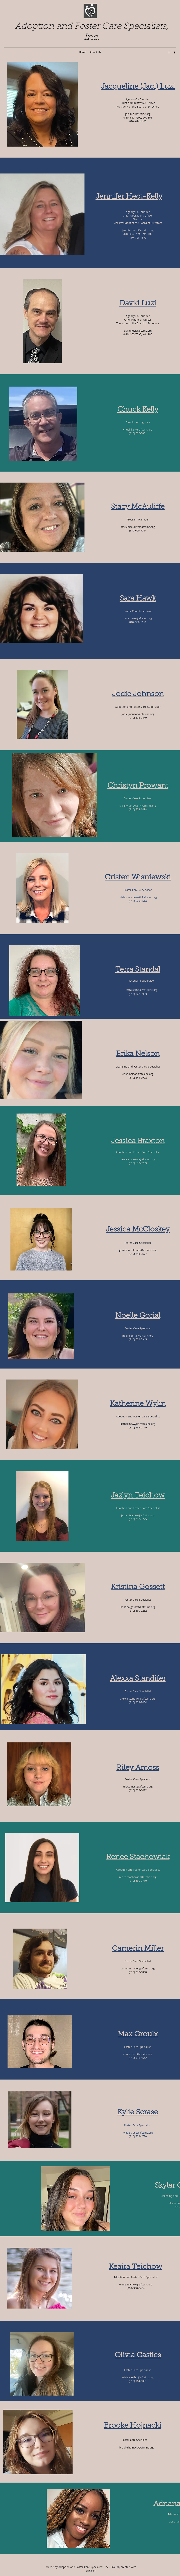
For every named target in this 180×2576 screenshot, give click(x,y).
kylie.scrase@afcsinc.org (138, 2132)
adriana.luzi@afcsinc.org (139, 2464)
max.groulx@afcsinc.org (137, 2054)
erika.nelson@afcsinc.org (137, 1074)
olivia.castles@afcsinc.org (138, 2377)
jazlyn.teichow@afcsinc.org (137, 1515)
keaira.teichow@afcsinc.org (135, 2284)
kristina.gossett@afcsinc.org (137, 1607)
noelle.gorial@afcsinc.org (137, 1335)
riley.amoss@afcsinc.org (138, 1786)
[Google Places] (174, 52)
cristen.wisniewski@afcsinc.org (138, 897)
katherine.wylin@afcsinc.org (137, 1423)
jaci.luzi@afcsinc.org (137, 114)
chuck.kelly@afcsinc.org (137, 429)
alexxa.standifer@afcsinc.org (138, 1698)
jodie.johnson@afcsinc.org (138, 714)
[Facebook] (169, 52)
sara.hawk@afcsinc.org (138, 618)
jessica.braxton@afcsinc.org (138, 1159)
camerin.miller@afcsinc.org (138, 1968)
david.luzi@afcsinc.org (138, 330)
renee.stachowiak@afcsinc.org (137, 1877)
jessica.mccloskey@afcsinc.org (137, 1250)
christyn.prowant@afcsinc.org (137, 805)
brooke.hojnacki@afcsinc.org (136, 2447)
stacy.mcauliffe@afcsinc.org (138, 527)
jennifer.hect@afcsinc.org (138, 230)
